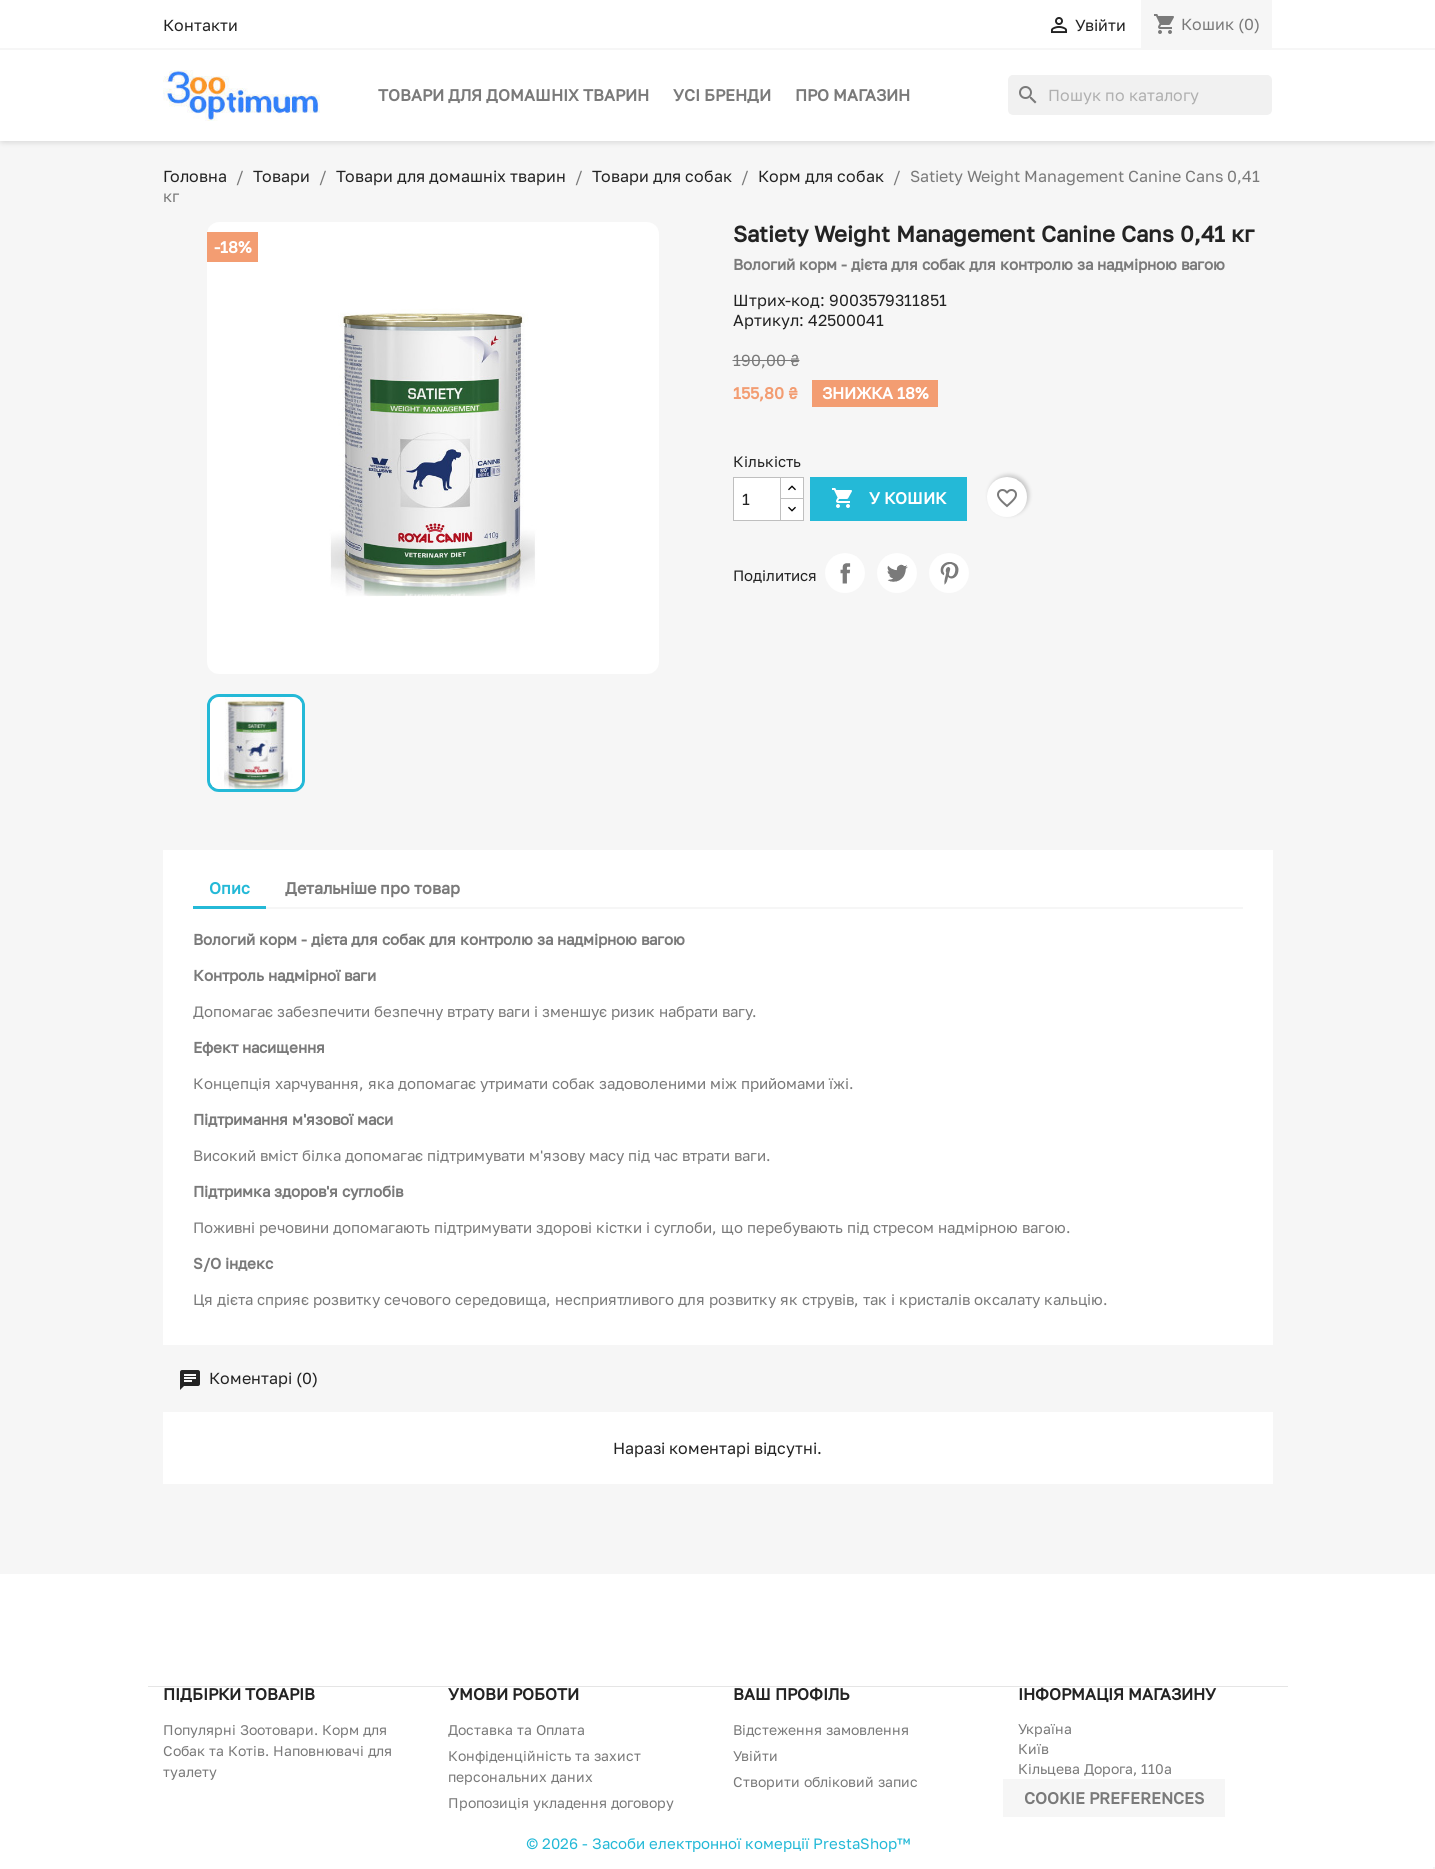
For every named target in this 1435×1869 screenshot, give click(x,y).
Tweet (897, 573)
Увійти (755, 1755)
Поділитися (845, 573)
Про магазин (852, 95)
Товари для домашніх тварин (513, 95)
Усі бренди (722, 95)
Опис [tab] (229, 888)
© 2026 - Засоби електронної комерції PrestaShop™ (718, 1843)
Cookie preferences (1114, 1798)
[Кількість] (757, 499)
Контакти (200, 25)
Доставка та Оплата (516, 1729)
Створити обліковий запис (825, 1781)
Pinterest (949, 573)
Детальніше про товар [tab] (372, 888)
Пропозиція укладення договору (561, 1802)
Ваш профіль (791, 1694)
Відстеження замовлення (821, 1729)
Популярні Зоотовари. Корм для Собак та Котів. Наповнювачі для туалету (277, 1750)
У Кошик (888, 499)
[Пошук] (1140, 95)
